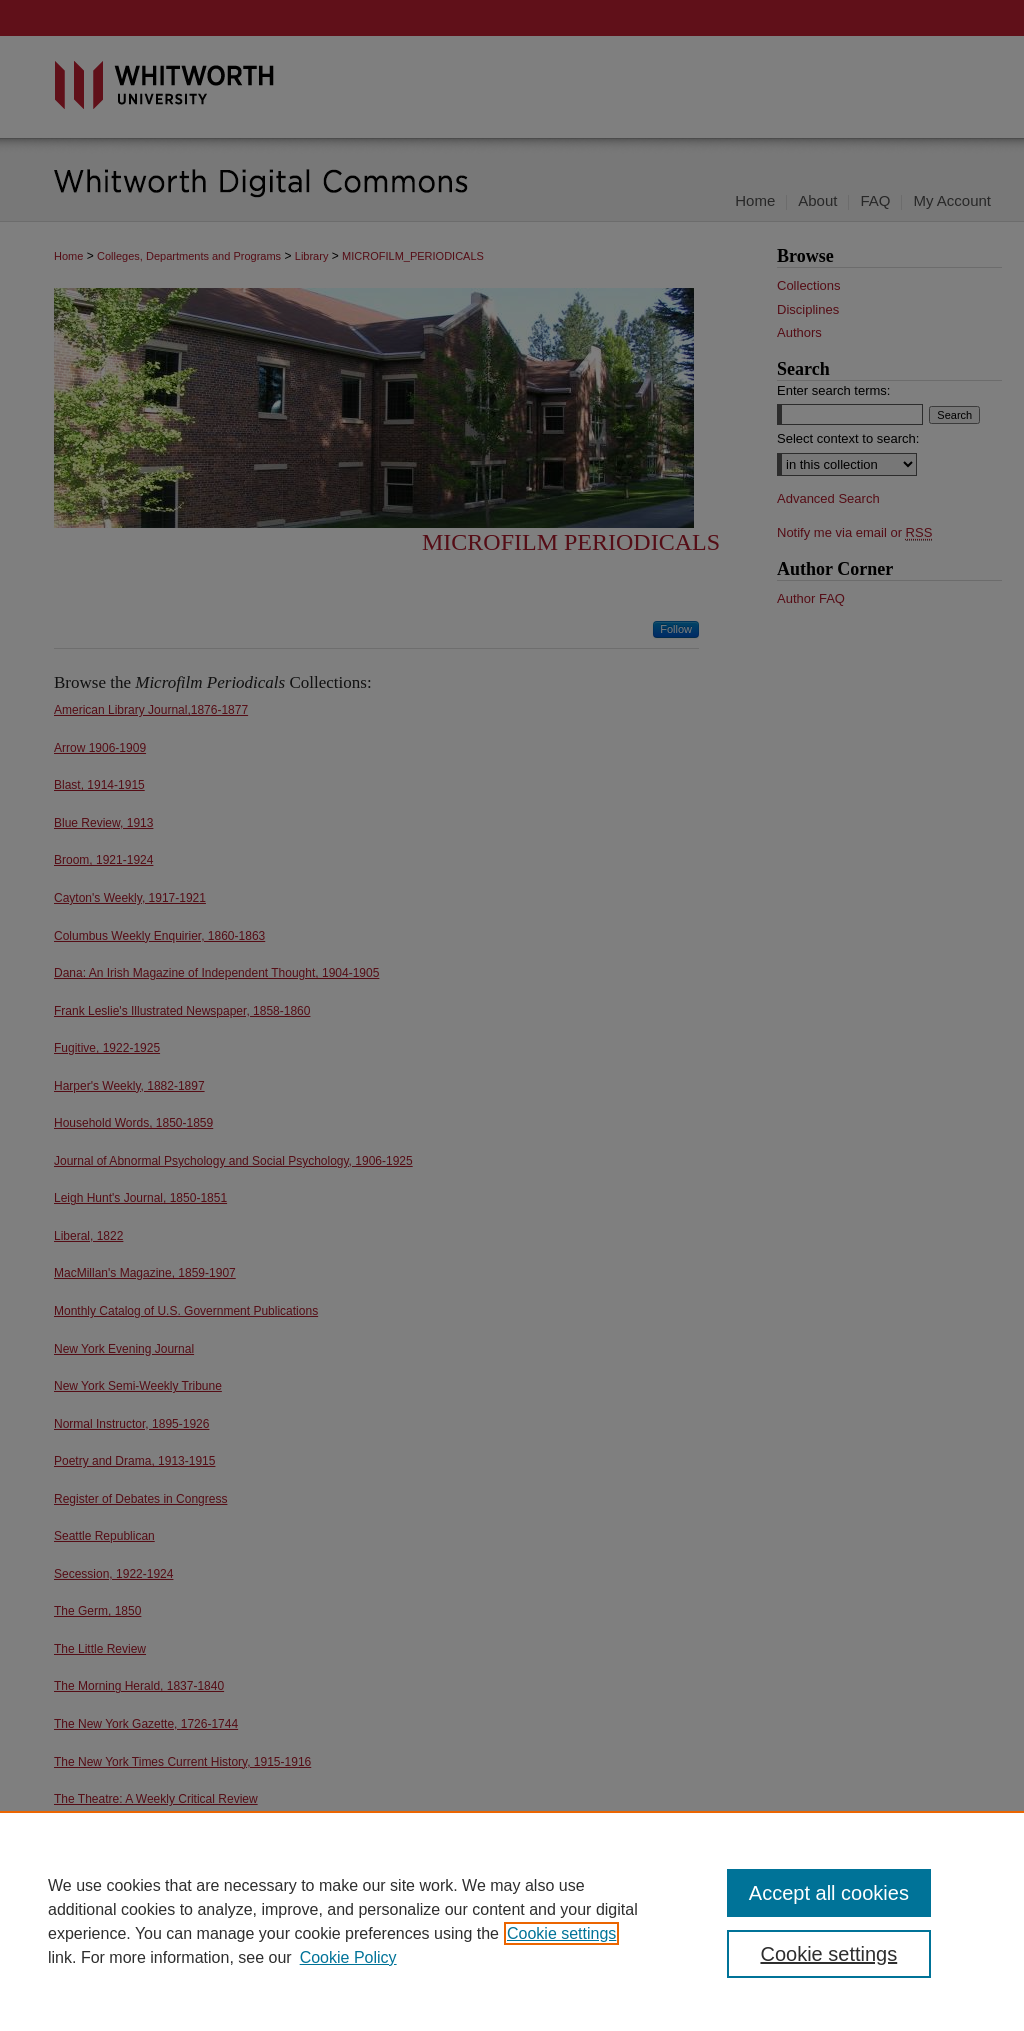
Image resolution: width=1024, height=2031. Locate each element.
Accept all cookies (829, 1893)
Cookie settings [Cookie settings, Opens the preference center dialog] (828, 1954)
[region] (512, 1921)
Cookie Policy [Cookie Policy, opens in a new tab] (348, 1957)
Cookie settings (561, 1933)
